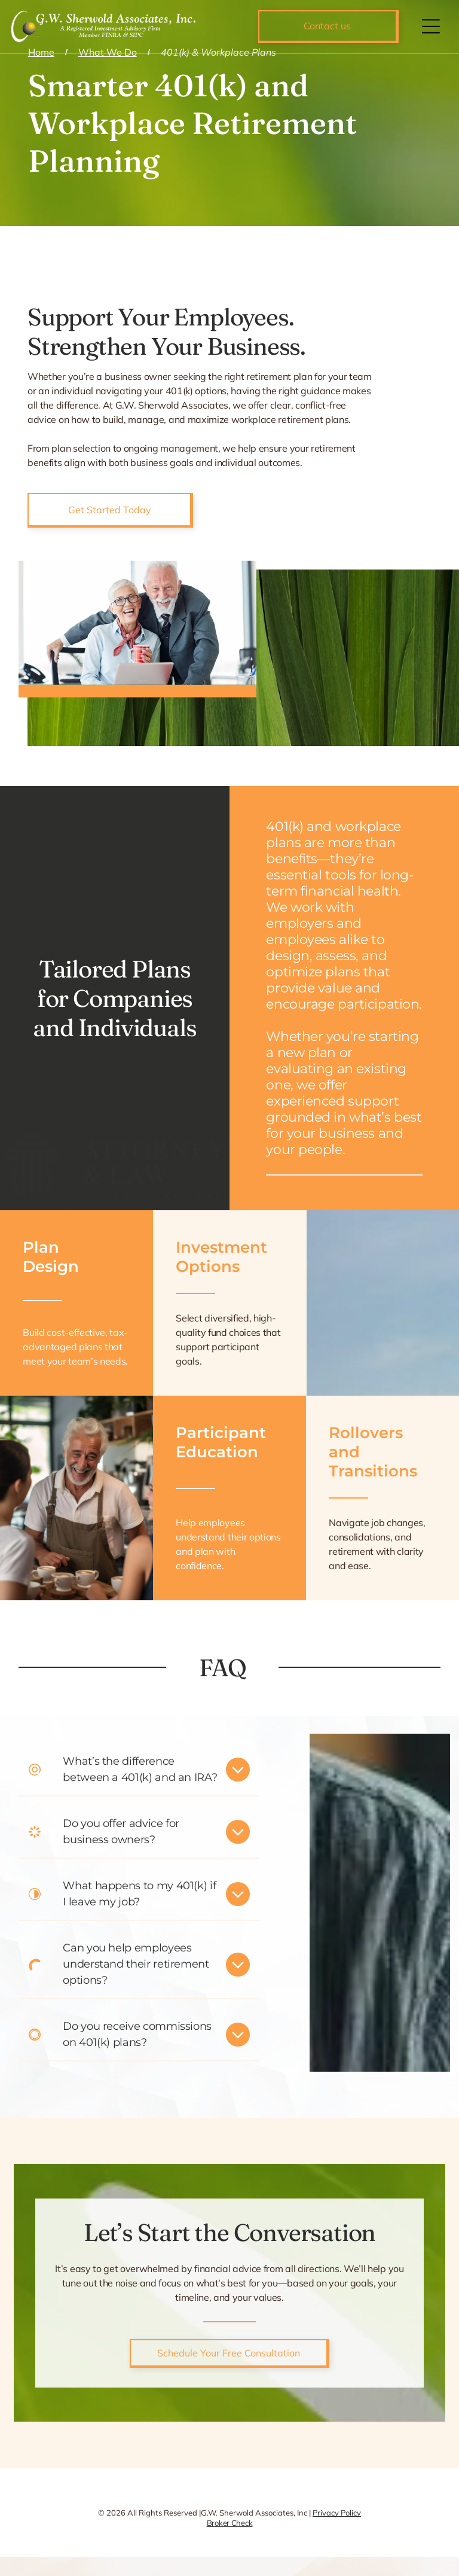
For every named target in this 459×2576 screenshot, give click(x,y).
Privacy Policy (337, 2512)
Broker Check (230, 2523)
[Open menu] (431, 26)
